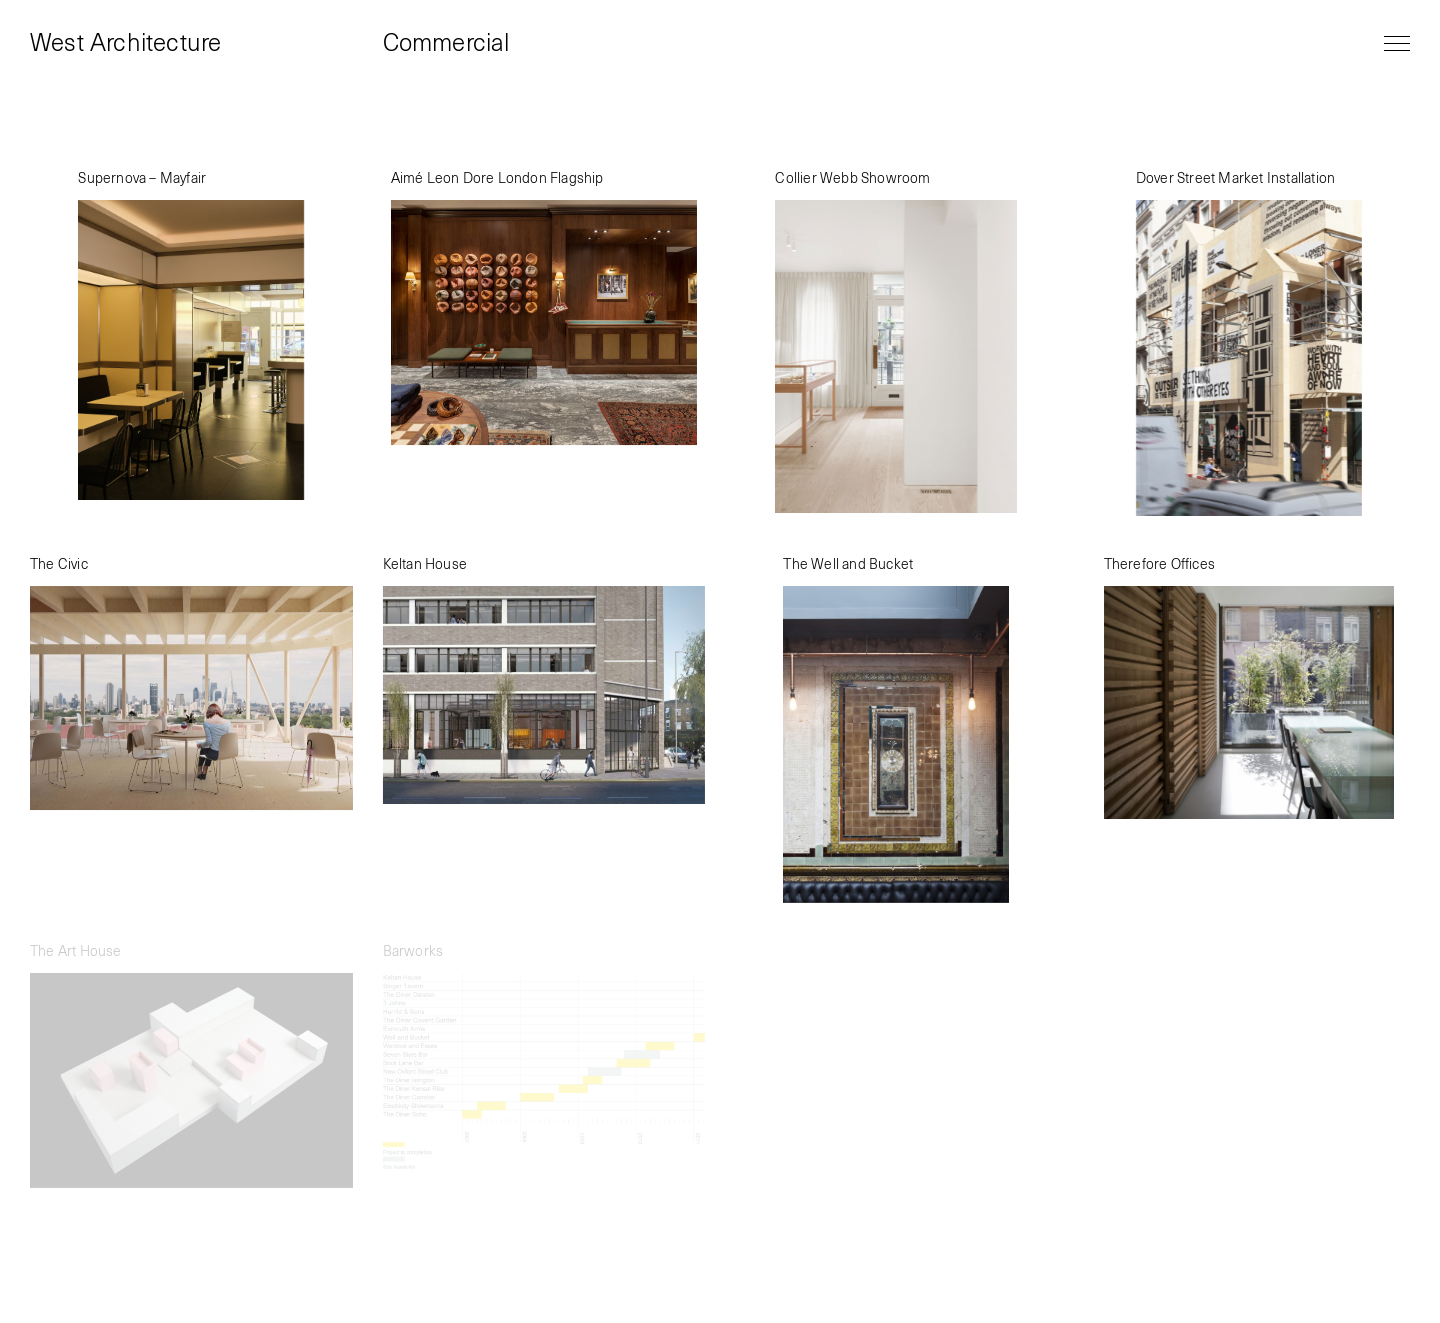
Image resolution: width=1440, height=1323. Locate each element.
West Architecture (125, 44)
